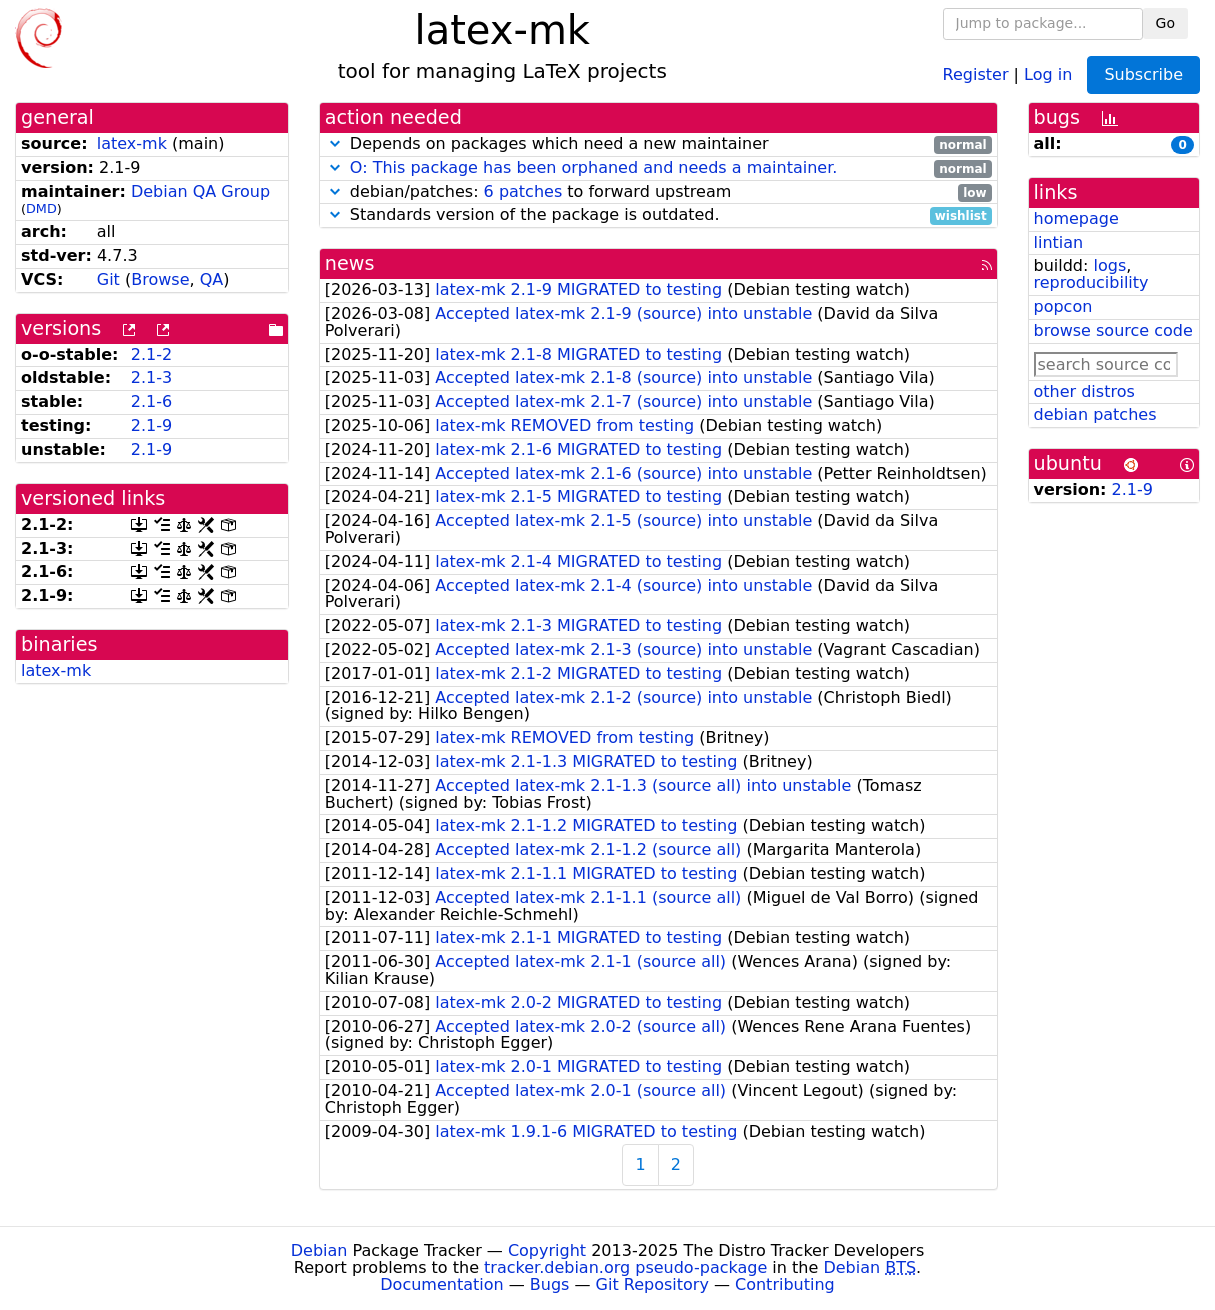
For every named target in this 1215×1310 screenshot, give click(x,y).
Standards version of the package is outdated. (658, 215)
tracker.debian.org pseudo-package (625, 1267)
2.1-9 (151, 425)
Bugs (550, 1284)
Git (108, 279)
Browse (160, 279)
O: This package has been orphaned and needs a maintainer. (594, 167)
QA (212, 279)
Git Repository (652, 1284)
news (350, 263)
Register (976, 73)
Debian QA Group (200, 191)
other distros (1084, 391)
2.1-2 (151, 354)
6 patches (523, 191)
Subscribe (1143, 74)
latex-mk (132, 143)
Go (1165, 23)
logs (1109, 265)
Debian (319, 1250)
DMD (41, 208)
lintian (1059, 242)
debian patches (1095, 414)
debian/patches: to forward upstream (658, 192)
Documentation (441, 1284)
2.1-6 (151, 401)
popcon (1063, 306)
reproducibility (1091, 282)
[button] (335, 143)
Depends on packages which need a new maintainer (658, 144)
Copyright (547, 1250)
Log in (1048, 73)
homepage (1076, 218)
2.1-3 (151, 377)
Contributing (785, 1284)
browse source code (1113, 330)
